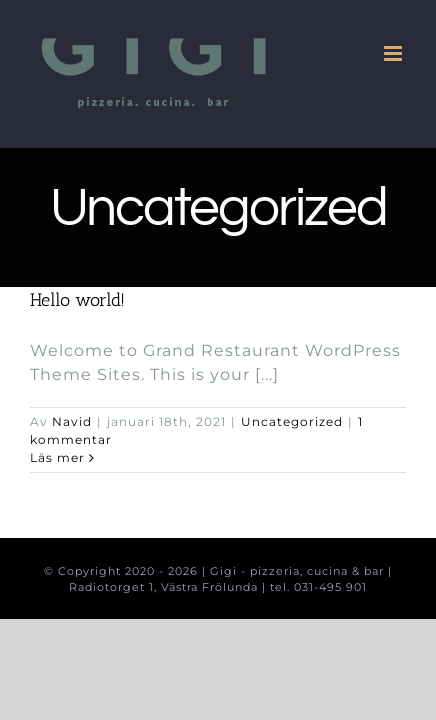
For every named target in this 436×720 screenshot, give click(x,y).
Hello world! (77, 300)
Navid (72, 421)
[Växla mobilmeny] (395, 53)
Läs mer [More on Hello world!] (57, 457)
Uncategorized (292, 421)
